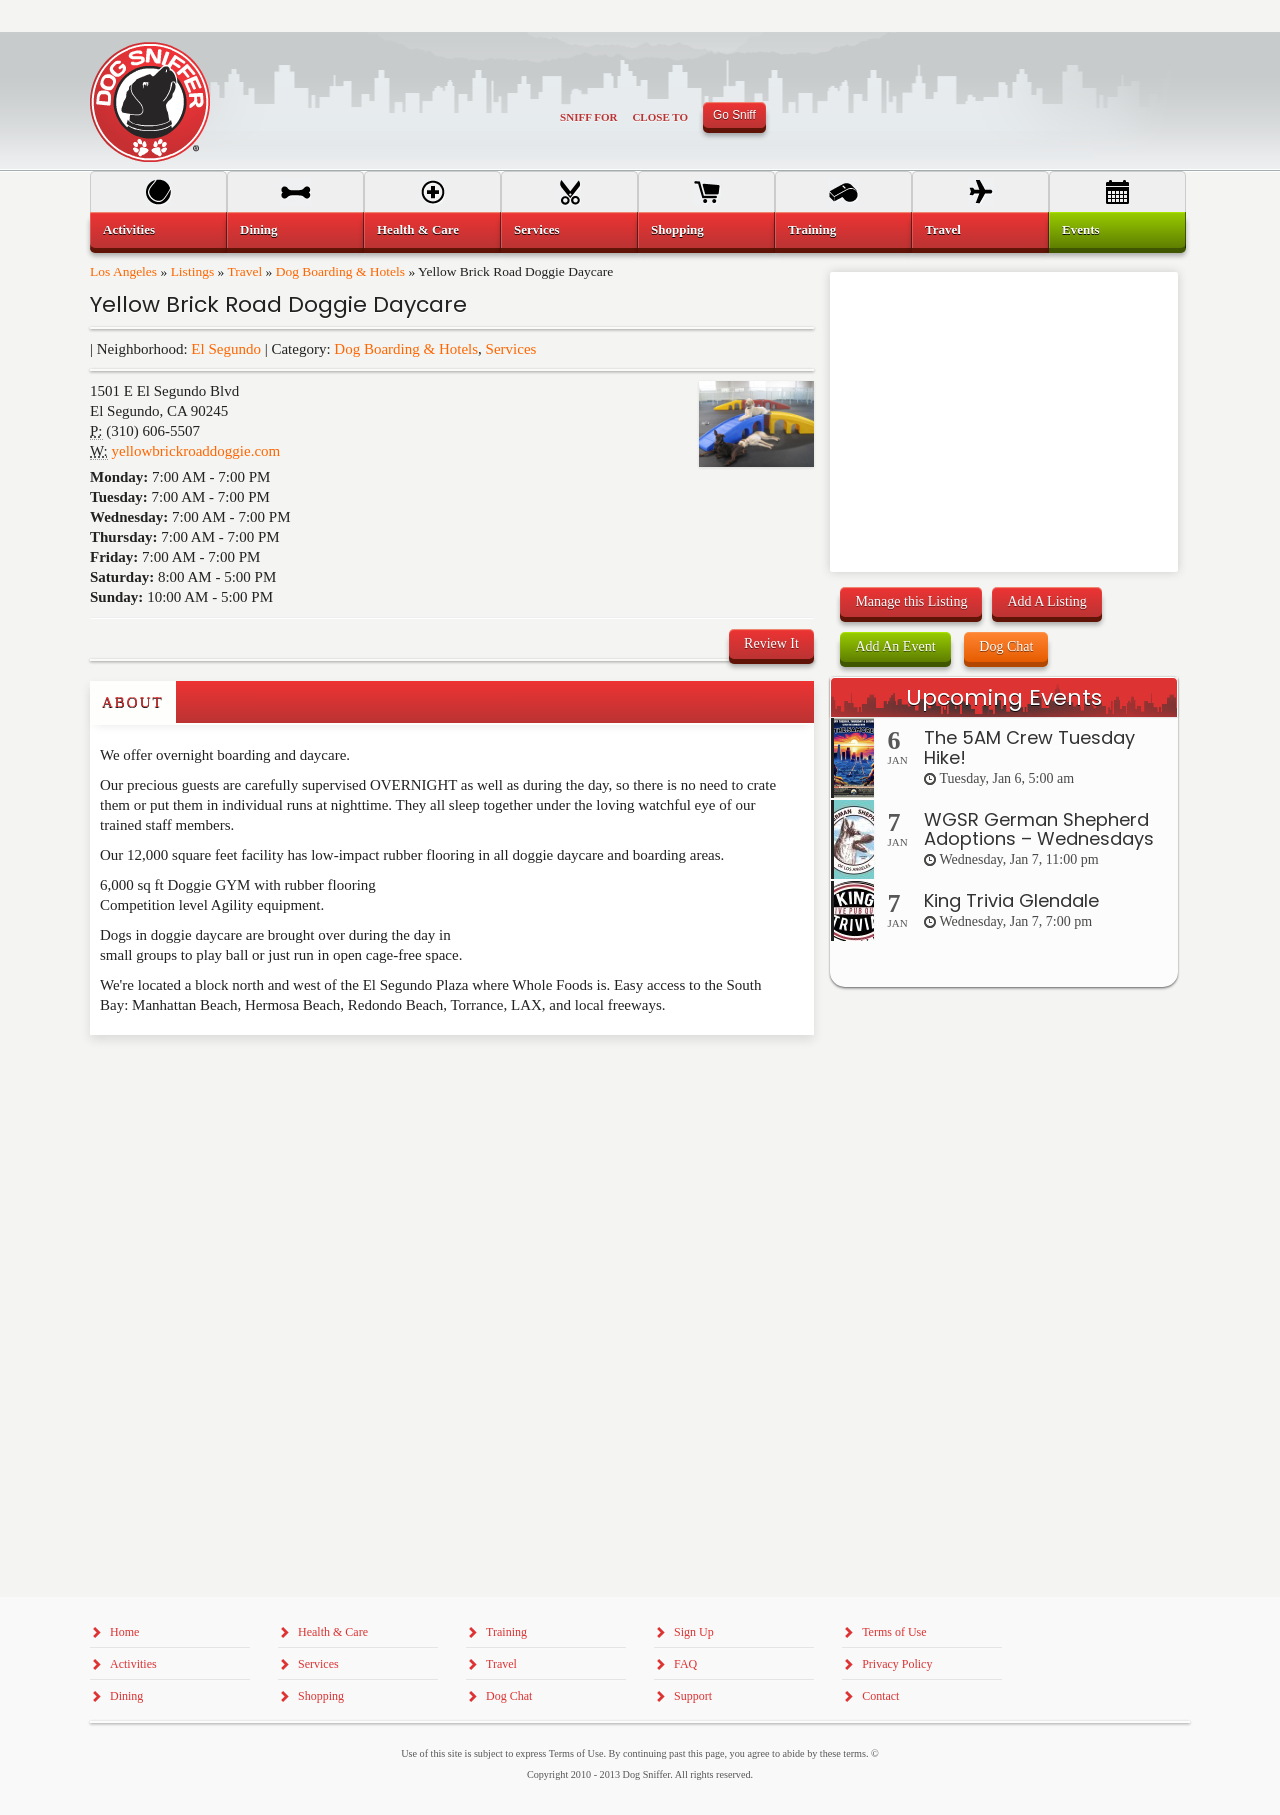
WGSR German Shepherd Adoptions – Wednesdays (1039, 829)
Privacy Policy (897, 1664)
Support (693, 1696)
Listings (193, 271)
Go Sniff (734, 115)
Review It (771, 643)
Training (812, 229)
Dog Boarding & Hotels (340, 271)
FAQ (685, 1664)
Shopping (677, 229)
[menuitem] (158, 230)
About (133, 702)
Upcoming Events (1004, 697)
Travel (244, 271)
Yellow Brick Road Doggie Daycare (278, 304)
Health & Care (418, 229)
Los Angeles (123, 271)
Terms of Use (894, 1632)
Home (124, 1632)
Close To (660, 117)
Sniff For (588, 117)
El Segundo (226, 349)
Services (511, 349)
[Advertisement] (207, 1075)
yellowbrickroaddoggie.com (196, 451)
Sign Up (694, 1632)
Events (1081, 229)
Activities (129, 229)
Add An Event (895, 646)
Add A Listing (1046, 601)
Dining (259, 229)
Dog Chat (1006, 646)
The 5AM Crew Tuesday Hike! (1029, 747)
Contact (880, 1696)
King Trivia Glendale (1011, 900)
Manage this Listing (911, 601)
